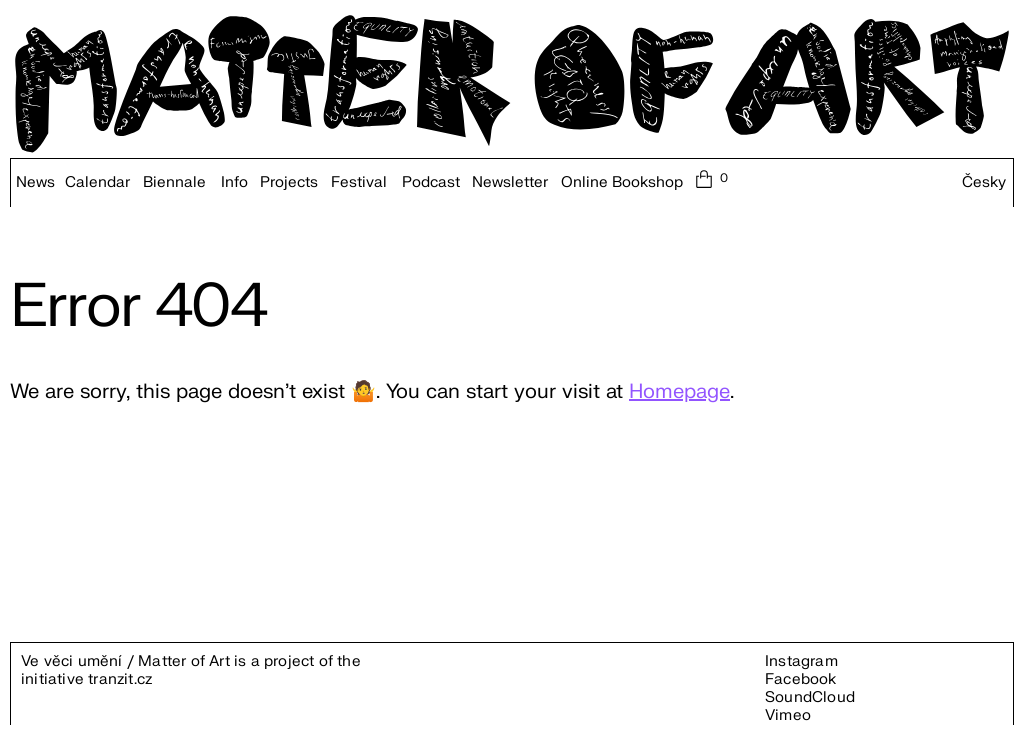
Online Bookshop (622, 183)
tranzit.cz (120, 679)
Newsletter (510, 183)
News (35, 183)
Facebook (801, 679)
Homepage (679, 391)
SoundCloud (810, 697)
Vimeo (788, 715)
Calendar (97, 183)
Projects (289, 183)
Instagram (801, 661)
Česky (984, 183)
